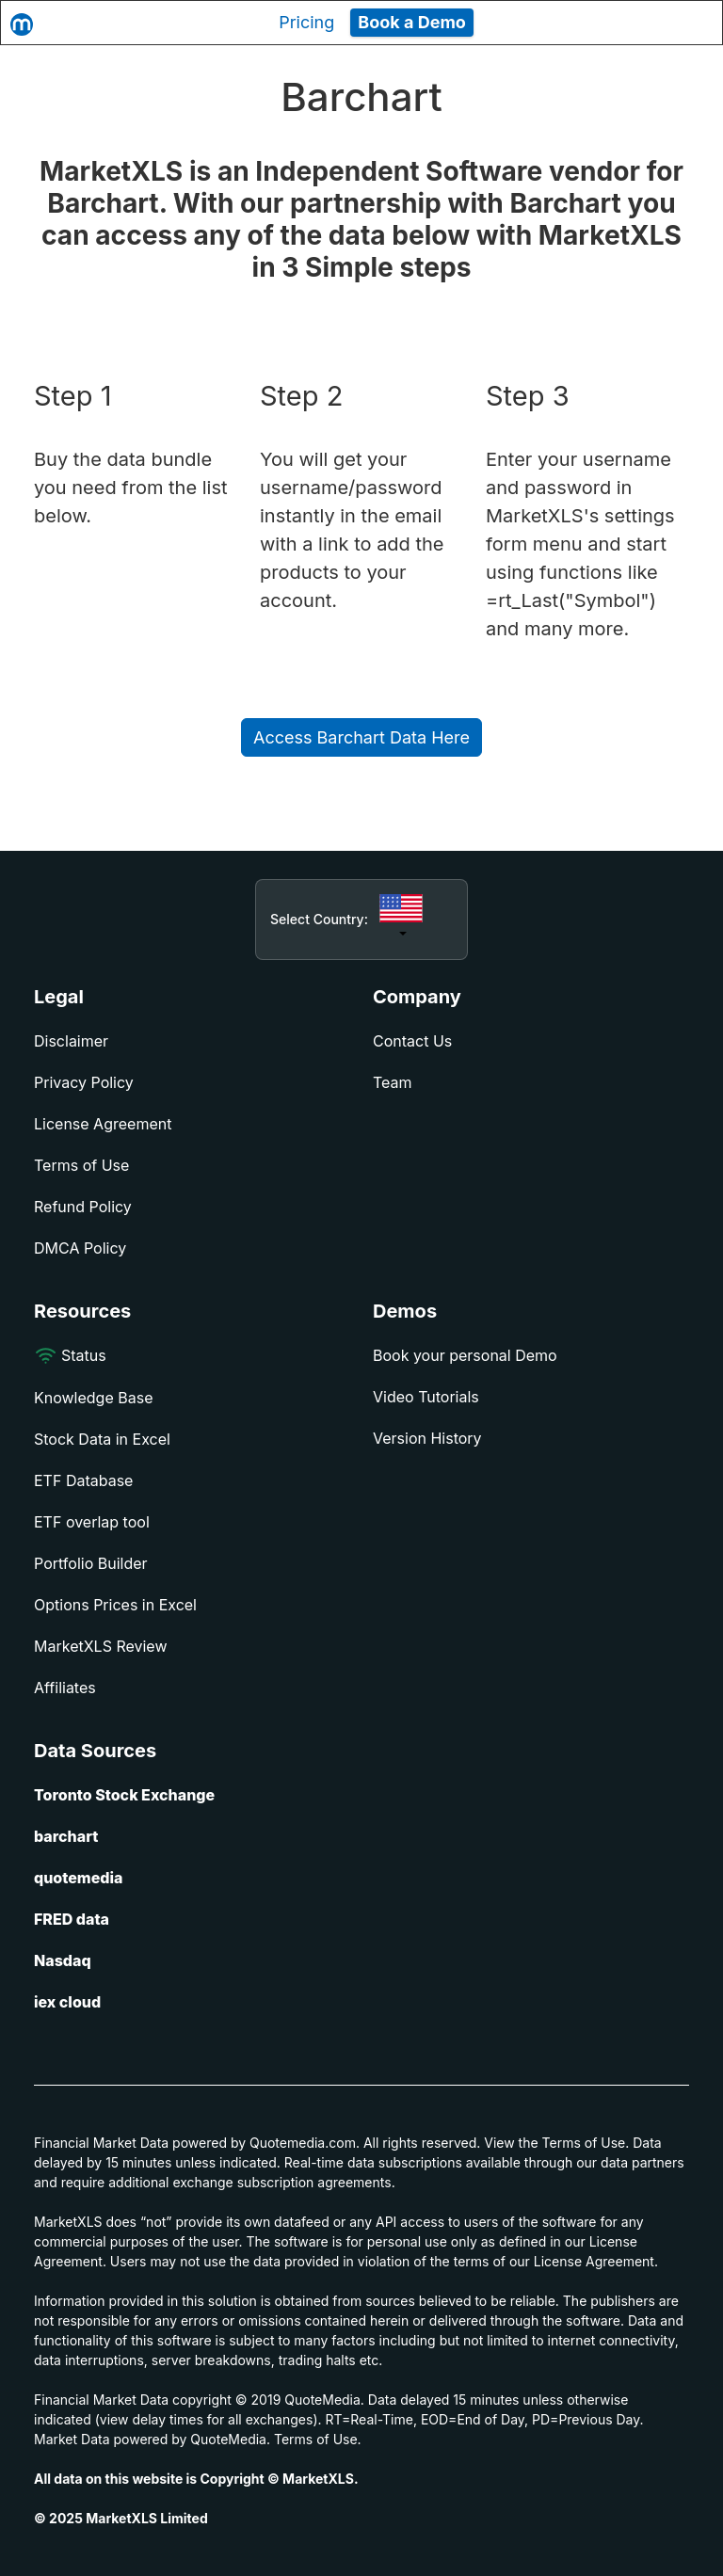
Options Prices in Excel (115, 1604)
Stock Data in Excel (102, 1439)
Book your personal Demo (465, 1355)
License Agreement (102, 1123)
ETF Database (83, 1480)
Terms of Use (81, 1165)
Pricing (306, 22)
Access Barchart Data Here (361, 737)
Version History (427, 1438)
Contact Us (412, 1041)
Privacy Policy (84, 1082)
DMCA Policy (80, 1248)
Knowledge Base (93, 1397)
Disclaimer (71, 1041)
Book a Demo (412, 22)
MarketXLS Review (101, 1646)
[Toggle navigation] (691, 22)
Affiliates (65, 1687)
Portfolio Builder (91, 1563)
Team (392, 1082)
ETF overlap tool (92, 1521)
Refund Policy (83, 1206)
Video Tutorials (426, 1396)
